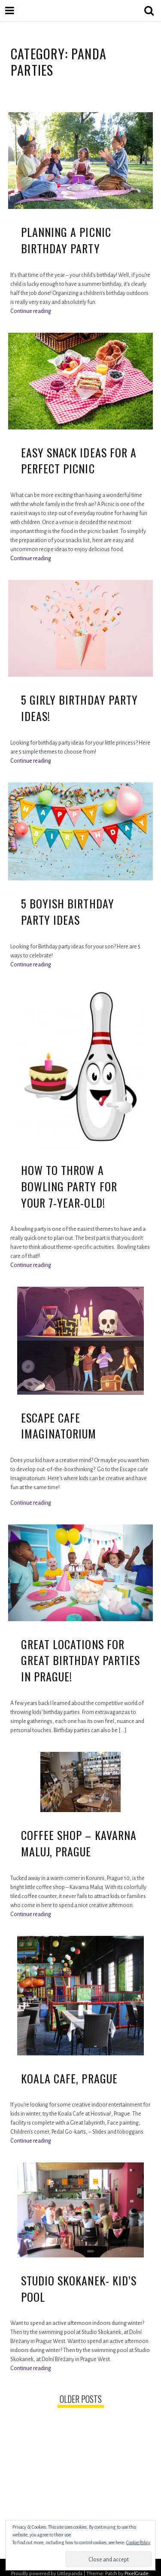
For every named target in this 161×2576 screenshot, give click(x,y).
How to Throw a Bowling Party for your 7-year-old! (69, 1186)
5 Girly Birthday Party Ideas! (79, 707)
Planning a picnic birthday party (66, 240)
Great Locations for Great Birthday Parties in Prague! (80, 1660)
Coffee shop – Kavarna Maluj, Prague (79, 1843)
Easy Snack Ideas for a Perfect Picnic (79, 460)
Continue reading (30, 311)
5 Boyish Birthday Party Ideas (67, 911)
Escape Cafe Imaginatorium (59, 1425)
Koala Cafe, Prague (69, 2078)
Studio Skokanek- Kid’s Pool (79, 2288)
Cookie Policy (138, 2542)
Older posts (81, 2398)
